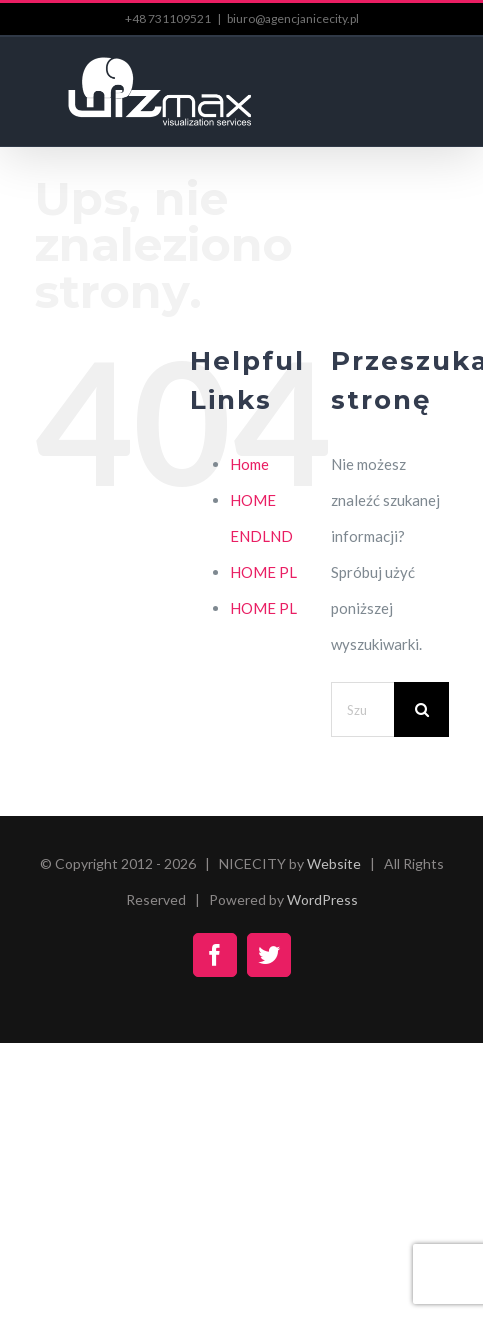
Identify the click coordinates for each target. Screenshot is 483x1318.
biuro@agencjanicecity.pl (293, 18)
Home (249, 464)
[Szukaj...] (362, 709)
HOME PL (263, 572)
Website (334, 863)
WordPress (322, 899)
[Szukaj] (421, 709)
